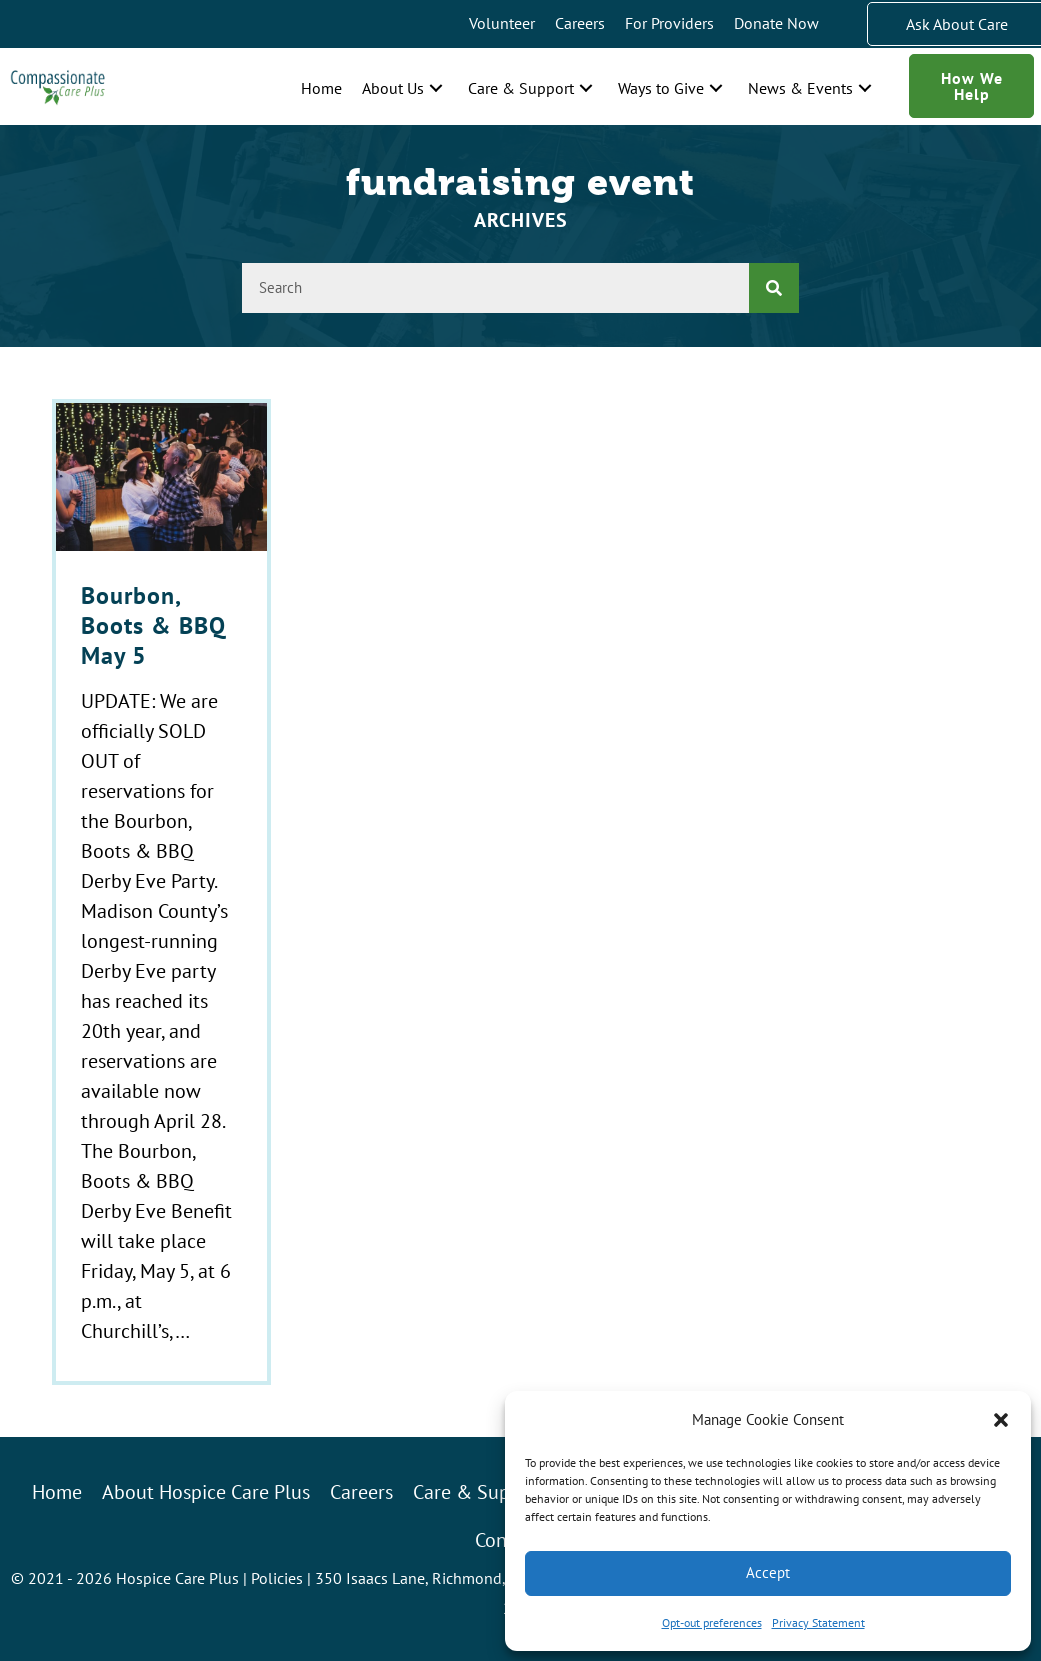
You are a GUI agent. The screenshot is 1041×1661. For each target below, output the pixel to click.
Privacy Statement (818, 1622)
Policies (277, 1578)
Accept (768, 1572)
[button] (1001, 1420)
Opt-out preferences (712, 1622)
